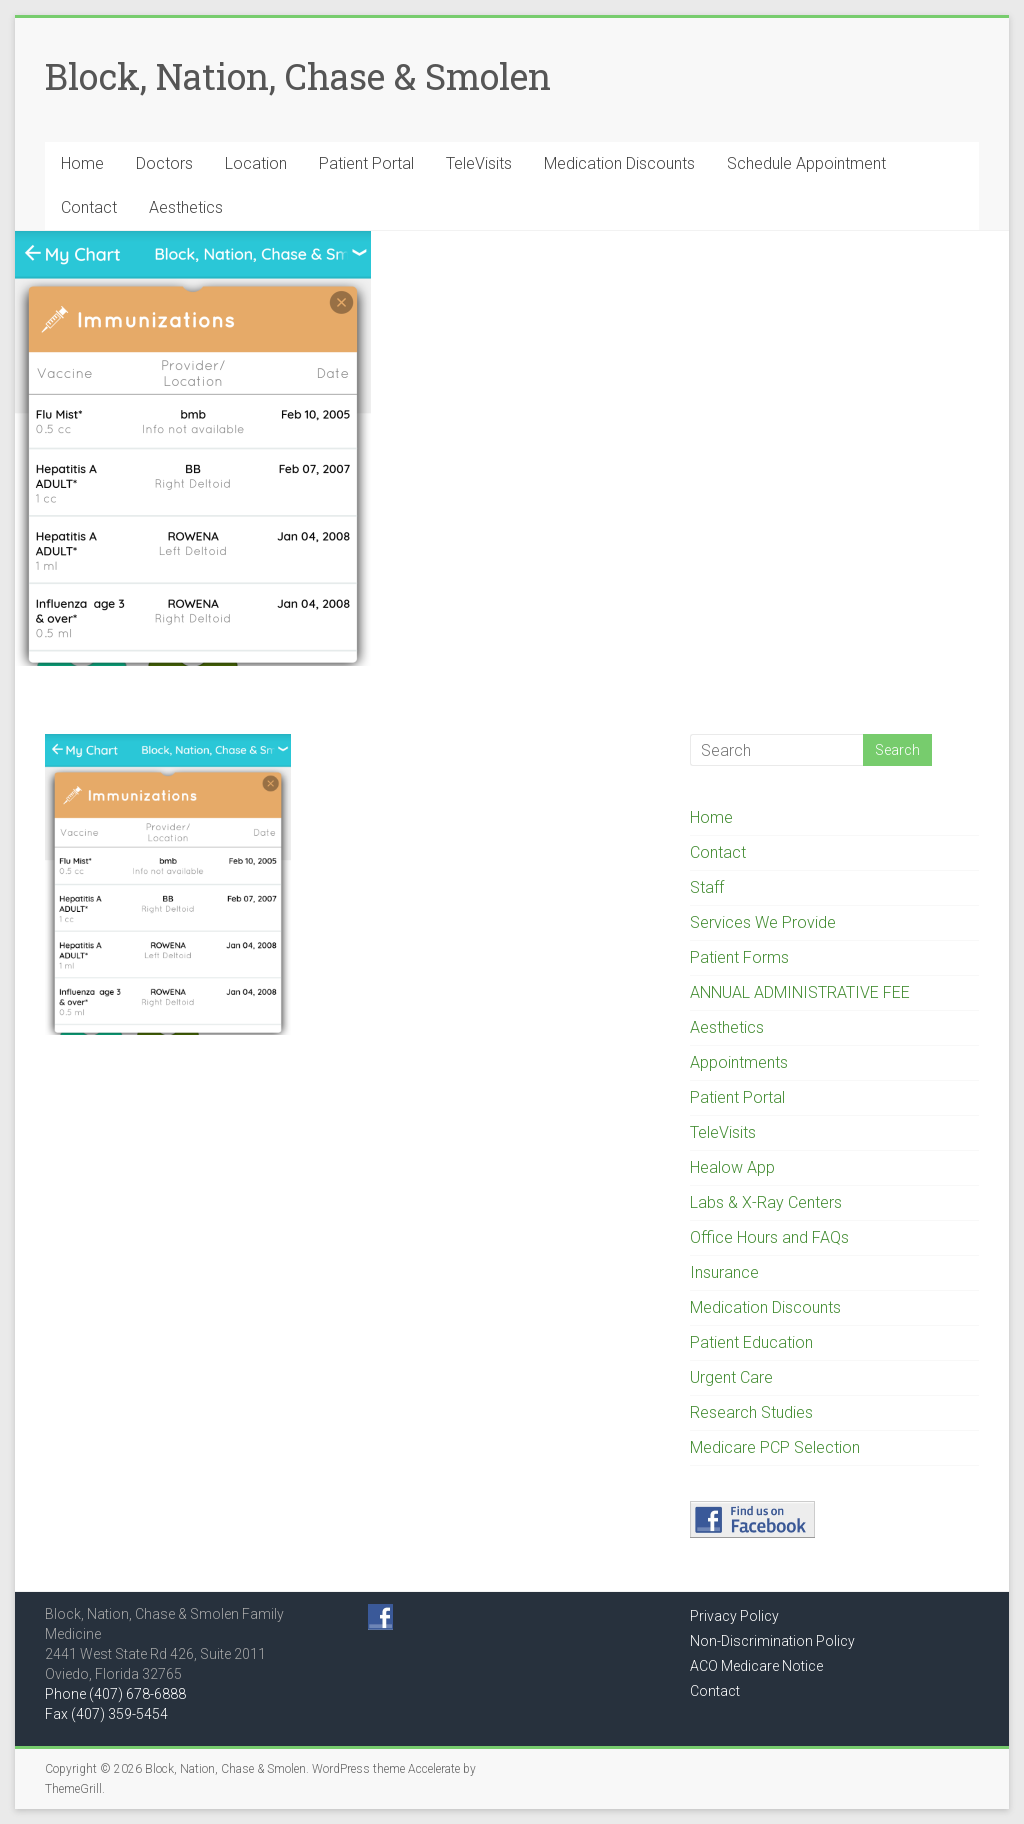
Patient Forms (739, 957)
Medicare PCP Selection (775, 1447)
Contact (89, 207)
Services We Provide (763, 922)
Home (82, 163)
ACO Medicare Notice (756, 1666)
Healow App (732, 1167)
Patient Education (751, 1342)
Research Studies (751, 1412)
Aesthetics (186, 207)
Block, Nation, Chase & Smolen (298, 76)
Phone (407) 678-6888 (115, 1694)
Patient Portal (366, 163)
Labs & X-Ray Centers (766, 1202)
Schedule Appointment (806, 163)
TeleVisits (479, 163)
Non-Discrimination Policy (772, 1641)
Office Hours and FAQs (769, 1237)
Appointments (739, 1062)
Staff (707, 887)
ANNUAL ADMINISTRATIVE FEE (800, 992)
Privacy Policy (734, 1616)
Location (256, 163)
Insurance (724, 1272)
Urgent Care (731, 1377)
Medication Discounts (619, 163)
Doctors (164, 163)
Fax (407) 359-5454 (106, 1714)
